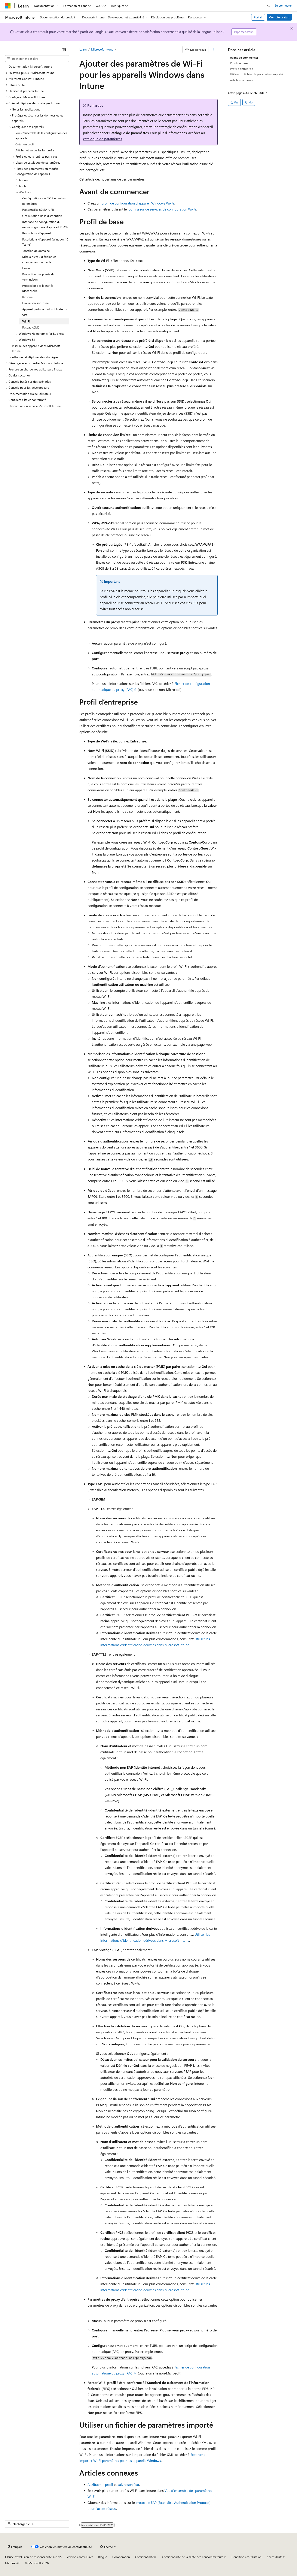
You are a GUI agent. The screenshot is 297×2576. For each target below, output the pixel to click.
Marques (11, 2563)
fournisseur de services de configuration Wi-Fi (162, 209)
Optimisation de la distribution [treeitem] (42, 216)
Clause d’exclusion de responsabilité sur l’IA (33, 2557)
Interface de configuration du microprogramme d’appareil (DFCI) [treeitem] (45, 224)
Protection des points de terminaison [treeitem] (38, 277)
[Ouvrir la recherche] (268, 6)
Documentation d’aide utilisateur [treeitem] (30, 394)
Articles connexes (241, 80)
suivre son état (128, 2484)
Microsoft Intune (102, 49)
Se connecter (283, 5)
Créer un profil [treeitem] (24, 144)
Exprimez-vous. (244, 32)
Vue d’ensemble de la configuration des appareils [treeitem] (41, 135)
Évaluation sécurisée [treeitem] (35, 303)
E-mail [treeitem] (26, 268)
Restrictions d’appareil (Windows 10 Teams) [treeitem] (45, 242)
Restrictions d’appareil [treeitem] (36, 233)
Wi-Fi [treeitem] (26, 321)
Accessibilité (274, 2557)
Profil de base (239, 63)
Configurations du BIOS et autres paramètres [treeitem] (44, 201)
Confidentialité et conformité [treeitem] (27, 400)
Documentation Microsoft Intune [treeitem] (30, 66)
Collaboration (121, 2557)
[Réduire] (63, 50)
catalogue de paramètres (102, 138)
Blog (101, 2557)
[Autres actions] (214, 49)
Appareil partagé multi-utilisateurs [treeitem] (44, 309)
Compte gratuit (279, 17)
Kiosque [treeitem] (27, 297)
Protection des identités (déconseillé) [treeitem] (37, 288)
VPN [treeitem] (25, 315)
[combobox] (37, 58)
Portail (258, 17)
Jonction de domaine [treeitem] (36, 251)
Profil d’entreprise (241, 69)
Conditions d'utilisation (246, 2557)
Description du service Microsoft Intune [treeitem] (35, 406)
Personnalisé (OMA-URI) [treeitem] (38, 210)
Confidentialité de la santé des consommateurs (192, 2557)
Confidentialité (144, 2557)
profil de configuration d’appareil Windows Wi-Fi (137, 203)
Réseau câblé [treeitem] (30, 327)
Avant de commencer (244, 57)
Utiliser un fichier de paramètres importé (256, 74)
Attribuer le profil (100, 2484)
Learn (83, 49)
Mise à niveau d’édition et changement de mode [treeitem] (39, 259)
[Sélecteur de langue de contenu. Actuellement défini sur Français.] (15, 2546)
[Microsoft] (8, 6)
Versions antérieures (80, 2557)
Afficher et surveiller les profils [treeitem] (34, 150)
